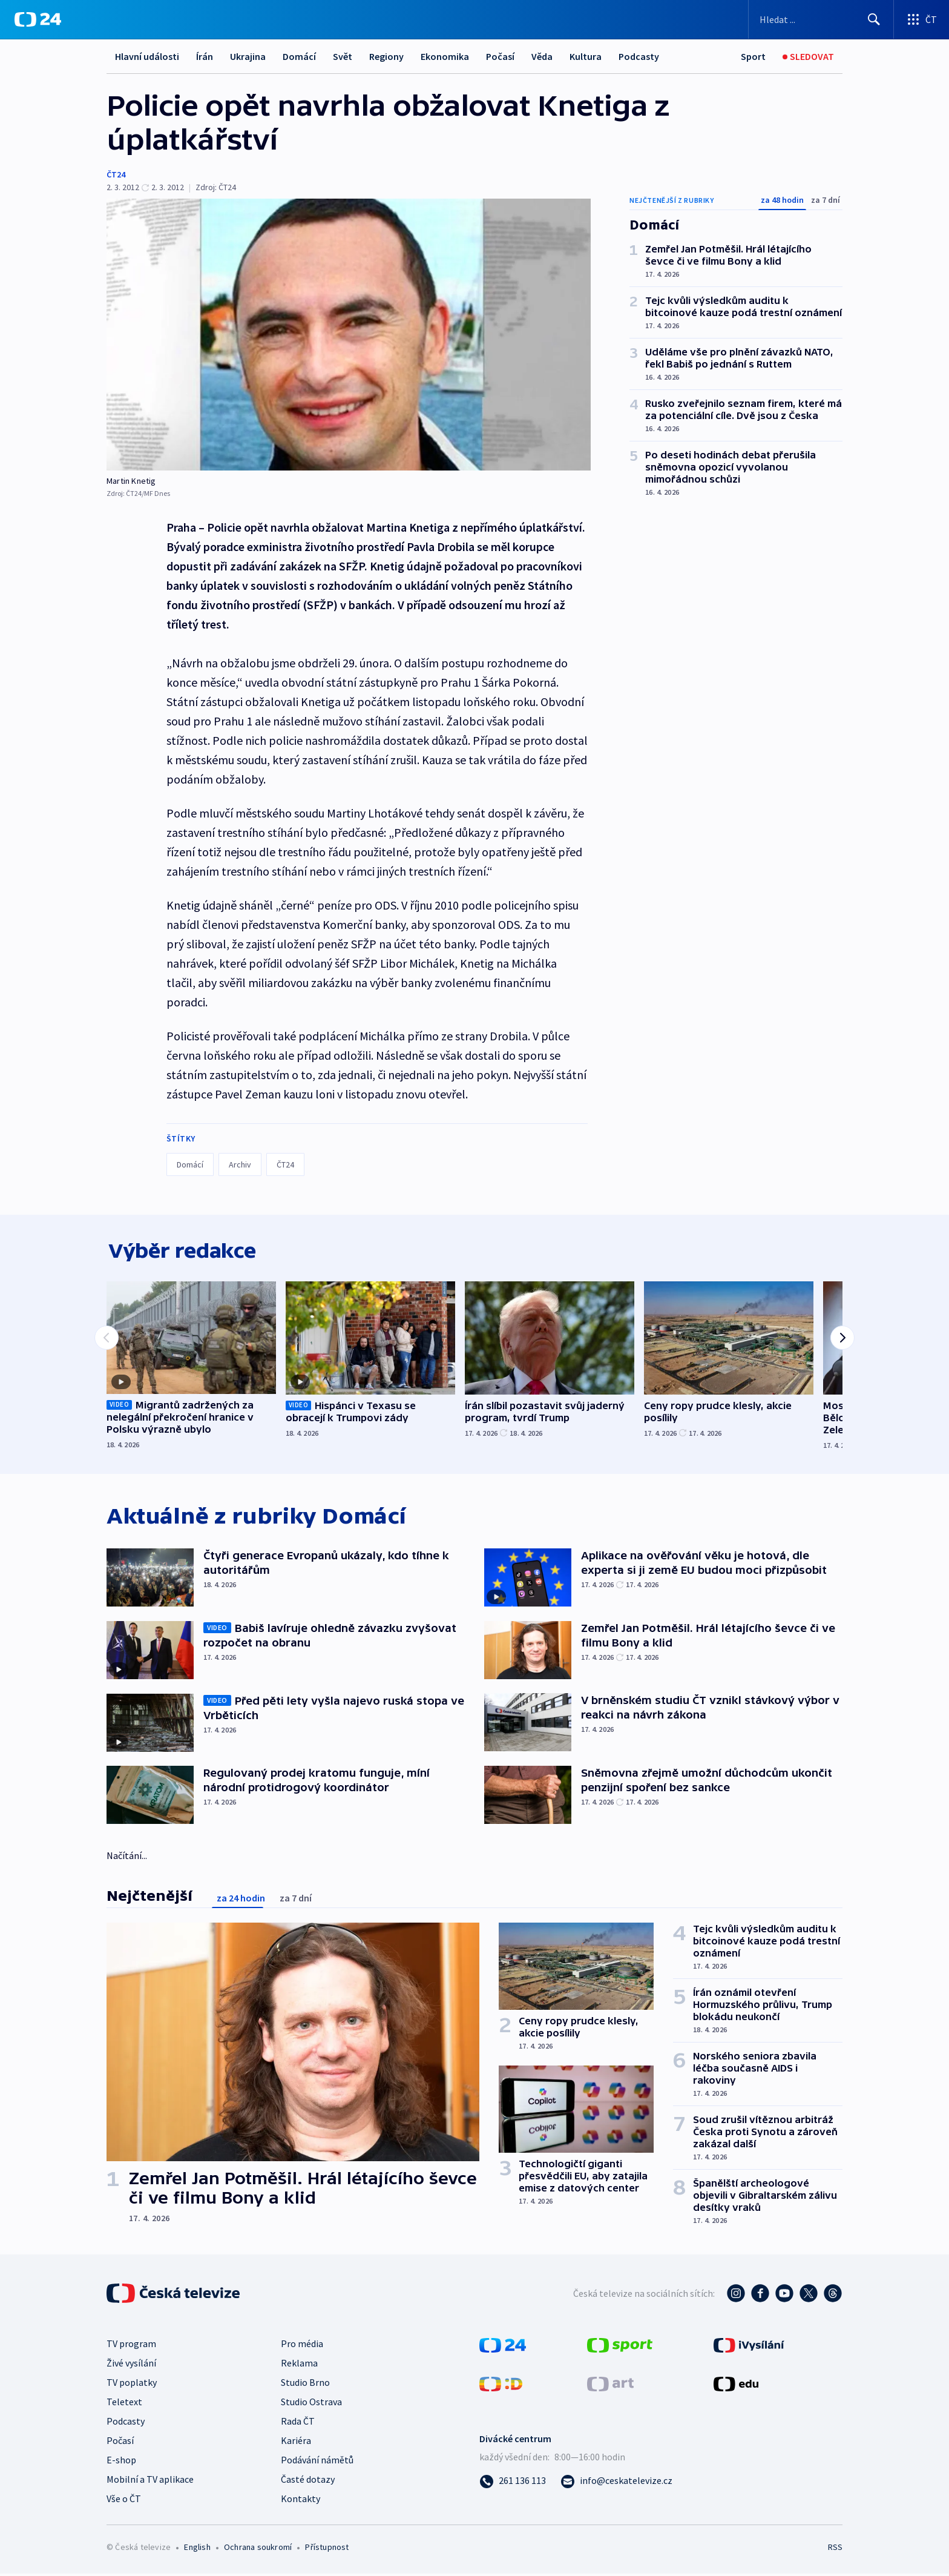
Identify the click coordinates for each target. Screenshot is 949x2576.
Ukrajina (248, 56)
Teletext (124, 2404)
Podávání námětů (317, 2462)
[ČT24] (38, 19)
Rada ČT (298, 2423)
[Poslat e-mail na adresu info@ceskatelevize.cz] (616, 2482)
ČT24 (116, 174)
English (197, 2549)
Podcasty (639, 56)
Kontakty (300, 2501)
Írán (204, 56)
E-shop (121, 2462)
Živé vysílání (131, 2365)
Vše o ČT (124, 2501)
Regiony (386, 56)
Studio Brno (305, 2385)
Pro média (302, 2346)
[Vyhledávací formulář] (821, 19)
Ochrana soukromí (258, 2549)
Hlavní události (147, 56)
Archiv (240, 1164)
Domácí (299, 56)
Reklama (299, 2365)
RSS (835, 2549)
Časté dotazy (308, 2481)
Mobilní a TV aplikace (150, 2481)
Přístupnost (327, 2549)
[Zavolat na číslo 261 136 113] (512, 2482)
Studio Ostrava (311, 2404)
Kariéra (296, 2443)
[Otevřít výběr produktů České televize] (921, 19)
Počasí (500, 56)
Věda (542, 56)
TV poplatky (132, 2385)
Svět (342, 56)
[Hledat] (874, 19)
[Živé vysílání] (808, 56)
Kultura (586, 56)
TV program (131, 2346)
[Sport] (753, 56)
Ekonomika (445, 56)
